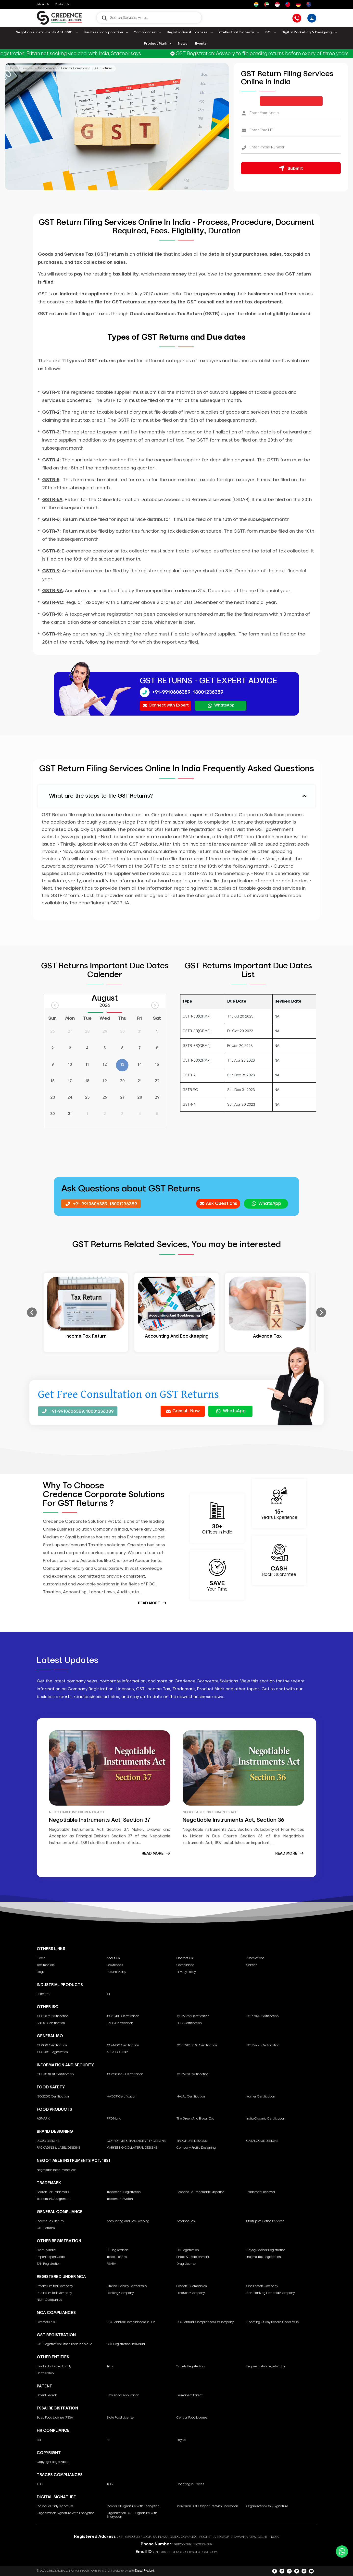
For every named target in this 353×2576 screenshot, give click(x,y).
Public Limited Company (54, 2293)
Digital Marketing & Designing (306, 32)
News (182, 43)
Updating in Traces (190, 2484)
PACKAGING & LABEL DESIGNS (58, 2147)
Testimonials (45, 1965)
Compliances (145, 32)
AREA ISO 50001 (117, 2052)
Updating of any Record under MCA (272, 2322)
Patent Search (47, 2395)
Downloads (115, 1965)
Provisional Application (123, 2395)
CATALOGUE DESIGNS (262, 2141)
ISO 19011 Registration (52, 2052)
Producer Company (190, 2293)
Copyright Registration (53, 2462)
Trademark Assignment (53, 2199)
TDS (39, 2484)
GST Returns (46, 2228)
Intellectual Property (236, 32)
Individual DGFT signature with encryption (207, 2506)
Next (321, 1312)
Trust (110, 2366)
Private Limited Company (55, 2286)
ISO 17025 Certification (262, 2016)
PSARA (111, 2263)
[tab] (176, 796)
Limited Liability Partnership (127, 2286)
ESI (39, 2440)
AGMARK (43, 2118)
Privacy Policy (186, 1972)
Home (13, 68)
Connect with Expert (165, 706)
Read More (152, 1603)
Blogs (40, 1972)
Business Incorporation (103, 32)
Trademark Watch (120, 2199)
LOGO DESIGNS (48, 2141)
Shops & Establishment (192, 2257)
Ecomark (43, 1994)
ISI (108, 1994)
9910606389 (182, 2544)
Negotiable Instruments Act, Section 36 (233, 1820)
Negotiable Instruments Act (56, 2170)
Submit (291, 168)
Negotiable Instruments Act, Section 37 (99, 1820)
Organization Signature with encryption (66, 2513)
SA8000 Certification (51, 2023)
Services (27, 68)
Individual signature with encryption (133, 2506)
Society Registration (190, 2366)
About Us (43, 4)
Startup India (46, 2250)
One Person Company (262, 2286)
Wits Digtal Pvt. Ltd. (142, 2570)
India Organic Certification (265, 2118)
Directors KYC (47, 2322)
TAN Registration (49, 2263)
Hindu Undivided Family (54, 2366)
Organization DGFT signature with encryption (132, 2515)
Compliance (185, 1965)
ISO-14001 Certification (123, 2045)
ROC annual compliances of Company (205, 2322)
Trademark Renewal (261, 2192)
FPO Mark (114, 2118)
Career (251, 1965)
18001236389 (208, 692)
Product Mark (155, 43)
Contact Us (62, 4)
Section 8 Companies (191, 2286)
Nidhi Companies (49, 2299)
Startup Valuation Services (265, 2221)
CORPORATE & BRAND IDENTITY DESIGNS (136, 2141)
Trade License (117, 2257)
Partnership (45, 2373)
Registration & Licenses (187, 32)
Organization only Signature (267, 2506)
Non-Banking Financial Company (270, 2293)
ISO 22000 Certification (53, 2096)
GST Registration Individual (126, 2344)
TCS (110, 2484)
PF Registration (117, 2250)
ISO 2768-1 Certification (262, 2045)
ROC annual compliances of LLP (131, 2322)
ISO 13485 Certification (123, 2016)
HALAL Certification (190, 2096)
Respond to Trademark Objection (200, 2192)
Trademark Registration (124, 2192)
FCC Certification (189, 2023)
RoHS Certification (120, 2023)
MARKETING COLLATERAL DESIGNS (132, 2147)
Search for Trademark (53, 2192)
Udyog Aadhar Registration (266, 2250)
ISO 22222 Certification (192, 2016)
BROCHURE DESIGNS (191, 2141)
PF (108, 2440)
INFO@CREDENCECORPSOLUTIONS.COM (186, 2552)
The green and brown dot (195, 2118)
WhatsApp (220, 705)
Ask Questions (218, 1203)
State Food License (120, 2417)
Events (201, 43)
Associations (255, 1958)
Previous (32, 1312)
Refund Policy (116, 1972)
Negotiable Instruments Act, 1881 (44, 32)
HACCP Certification (121, 2096)
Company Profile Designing (196, 2147)
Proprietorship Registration (265, 2366)
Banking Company (120, 2293)
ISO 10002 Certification (53, 2016)
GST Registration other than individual (65, 2344)
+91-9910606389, (171, 692)
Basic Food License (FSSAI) (56, 2417)
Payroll (181, 2440)
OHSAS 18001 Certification (55, 2074)
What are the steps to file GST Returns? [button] (101, 796)
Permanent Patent (189, 2395)
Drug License (186, 2263)
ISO (268, 32)
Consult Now (182, 1411)
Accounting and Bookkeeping (128, 2221)
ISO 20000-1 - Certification (125, 2074)
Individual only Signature (55, 2506)
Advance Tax (185, 2221)
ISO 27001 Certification (192, 2074)
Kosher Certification (260, 2096)
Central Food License (191, 2417)
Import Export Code (51, 2257)
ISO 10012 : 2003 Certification (196, 2045)
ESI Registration (187, 2250)
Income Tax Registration (263, 2257)
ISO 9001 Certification (52, 2045)
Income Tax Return (50, 2221)
